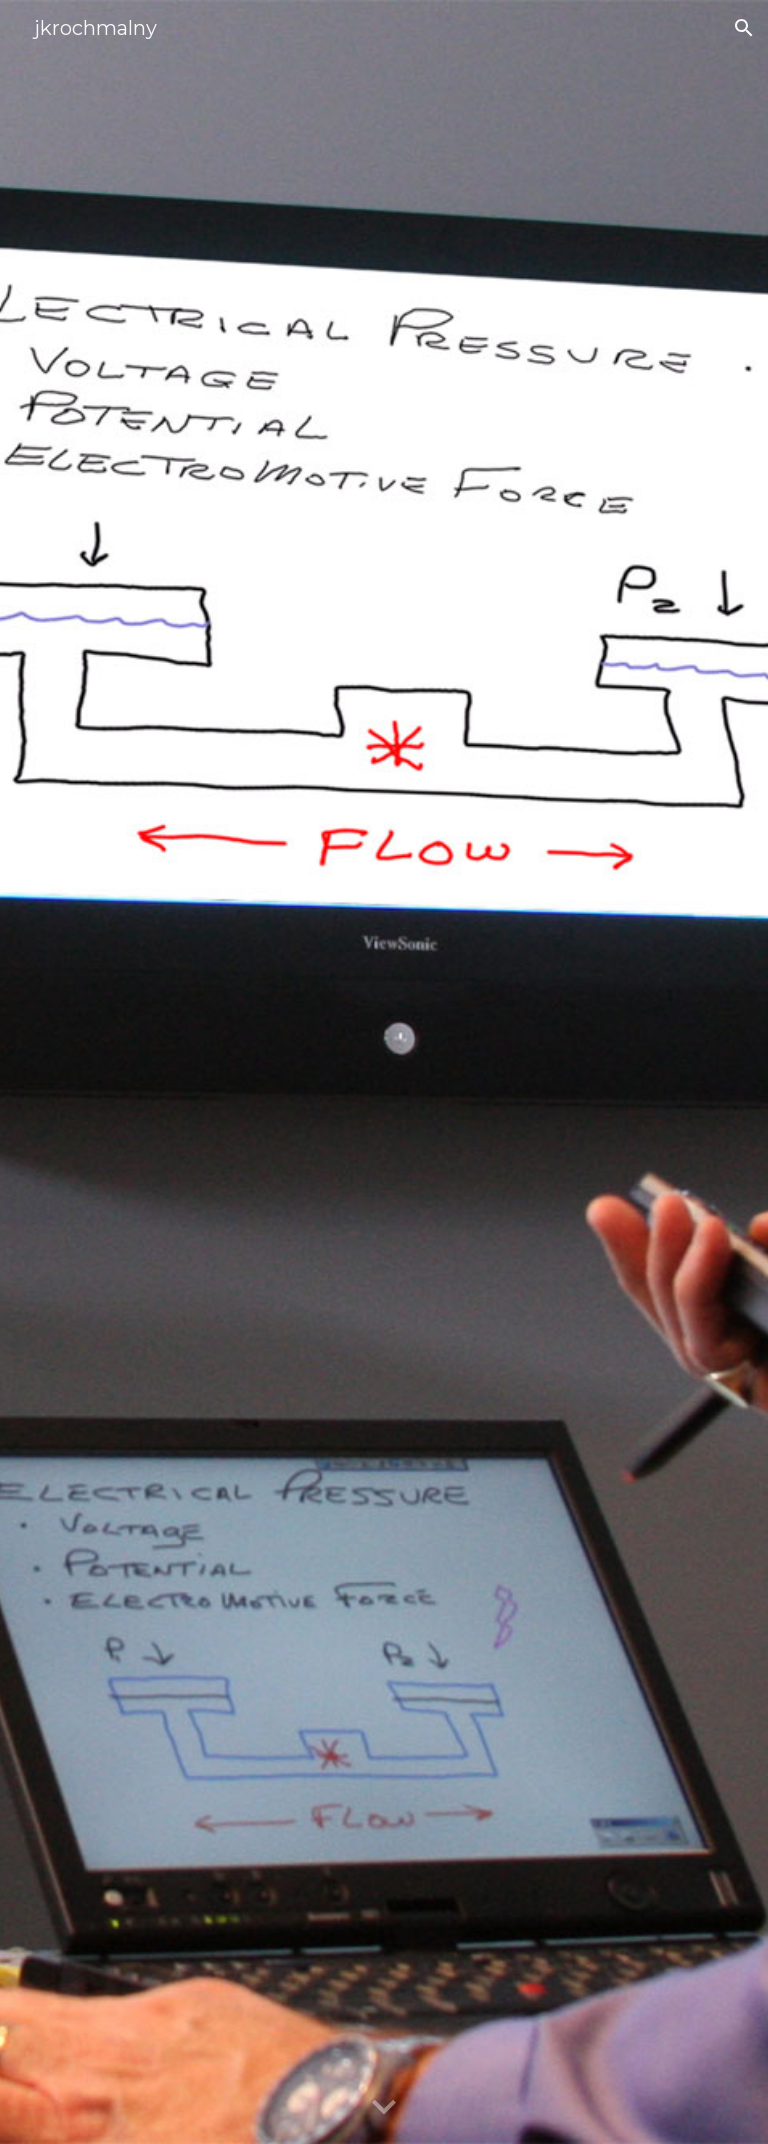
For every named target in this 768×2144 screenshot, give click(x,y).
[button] (744, 28)
